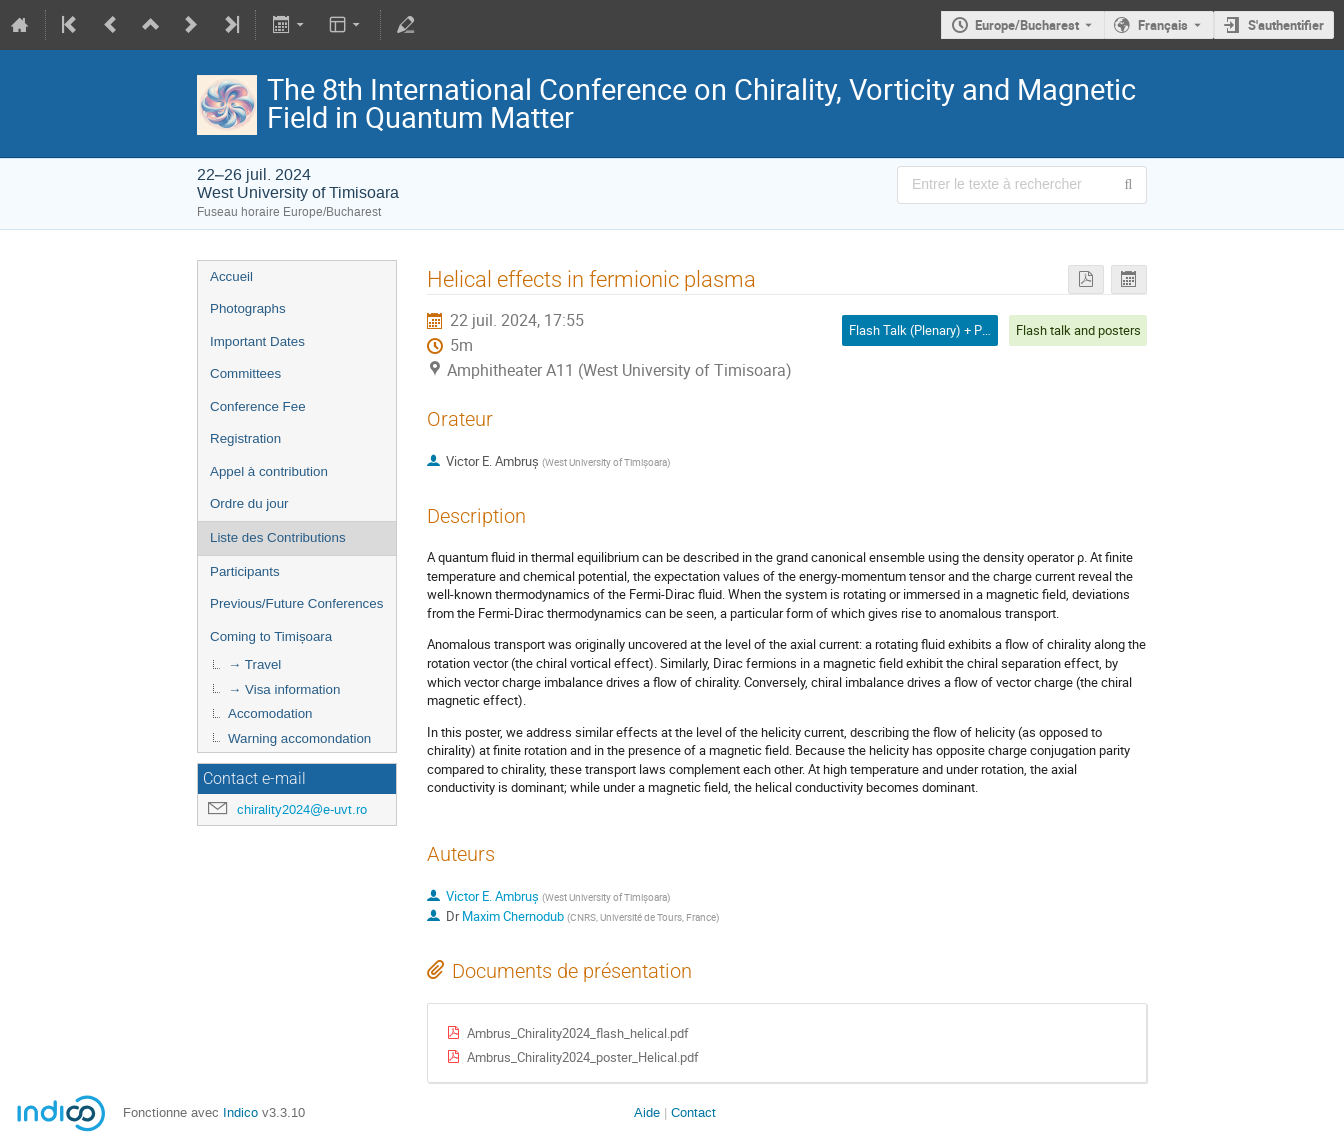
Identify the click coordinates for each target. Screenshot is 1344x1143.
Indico (240, 1112)
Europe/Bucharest (1027, 25)
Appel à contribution (269, 471)
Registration (245, 438)
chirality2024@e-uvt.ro (302, 809)
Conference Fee (258, 406)
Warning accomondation (299, 738)
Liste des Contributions (278, 537)
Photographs (248, 308)
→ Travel (254, 664)
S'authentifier (1286, 25)
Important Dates (257, 341)
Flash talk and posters (1078, 330)
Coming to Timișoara (271, 636)
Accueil (231, 276)
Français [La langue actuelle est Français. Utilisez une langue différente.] (1163, 25)
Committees (245, 373)
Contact (693, 1112)
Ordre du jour (249, 503)
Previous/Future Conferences (296, 603)
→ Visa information (284, 689)
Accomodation (270, 713)
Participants (245, 571)
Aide (647, 1112)
